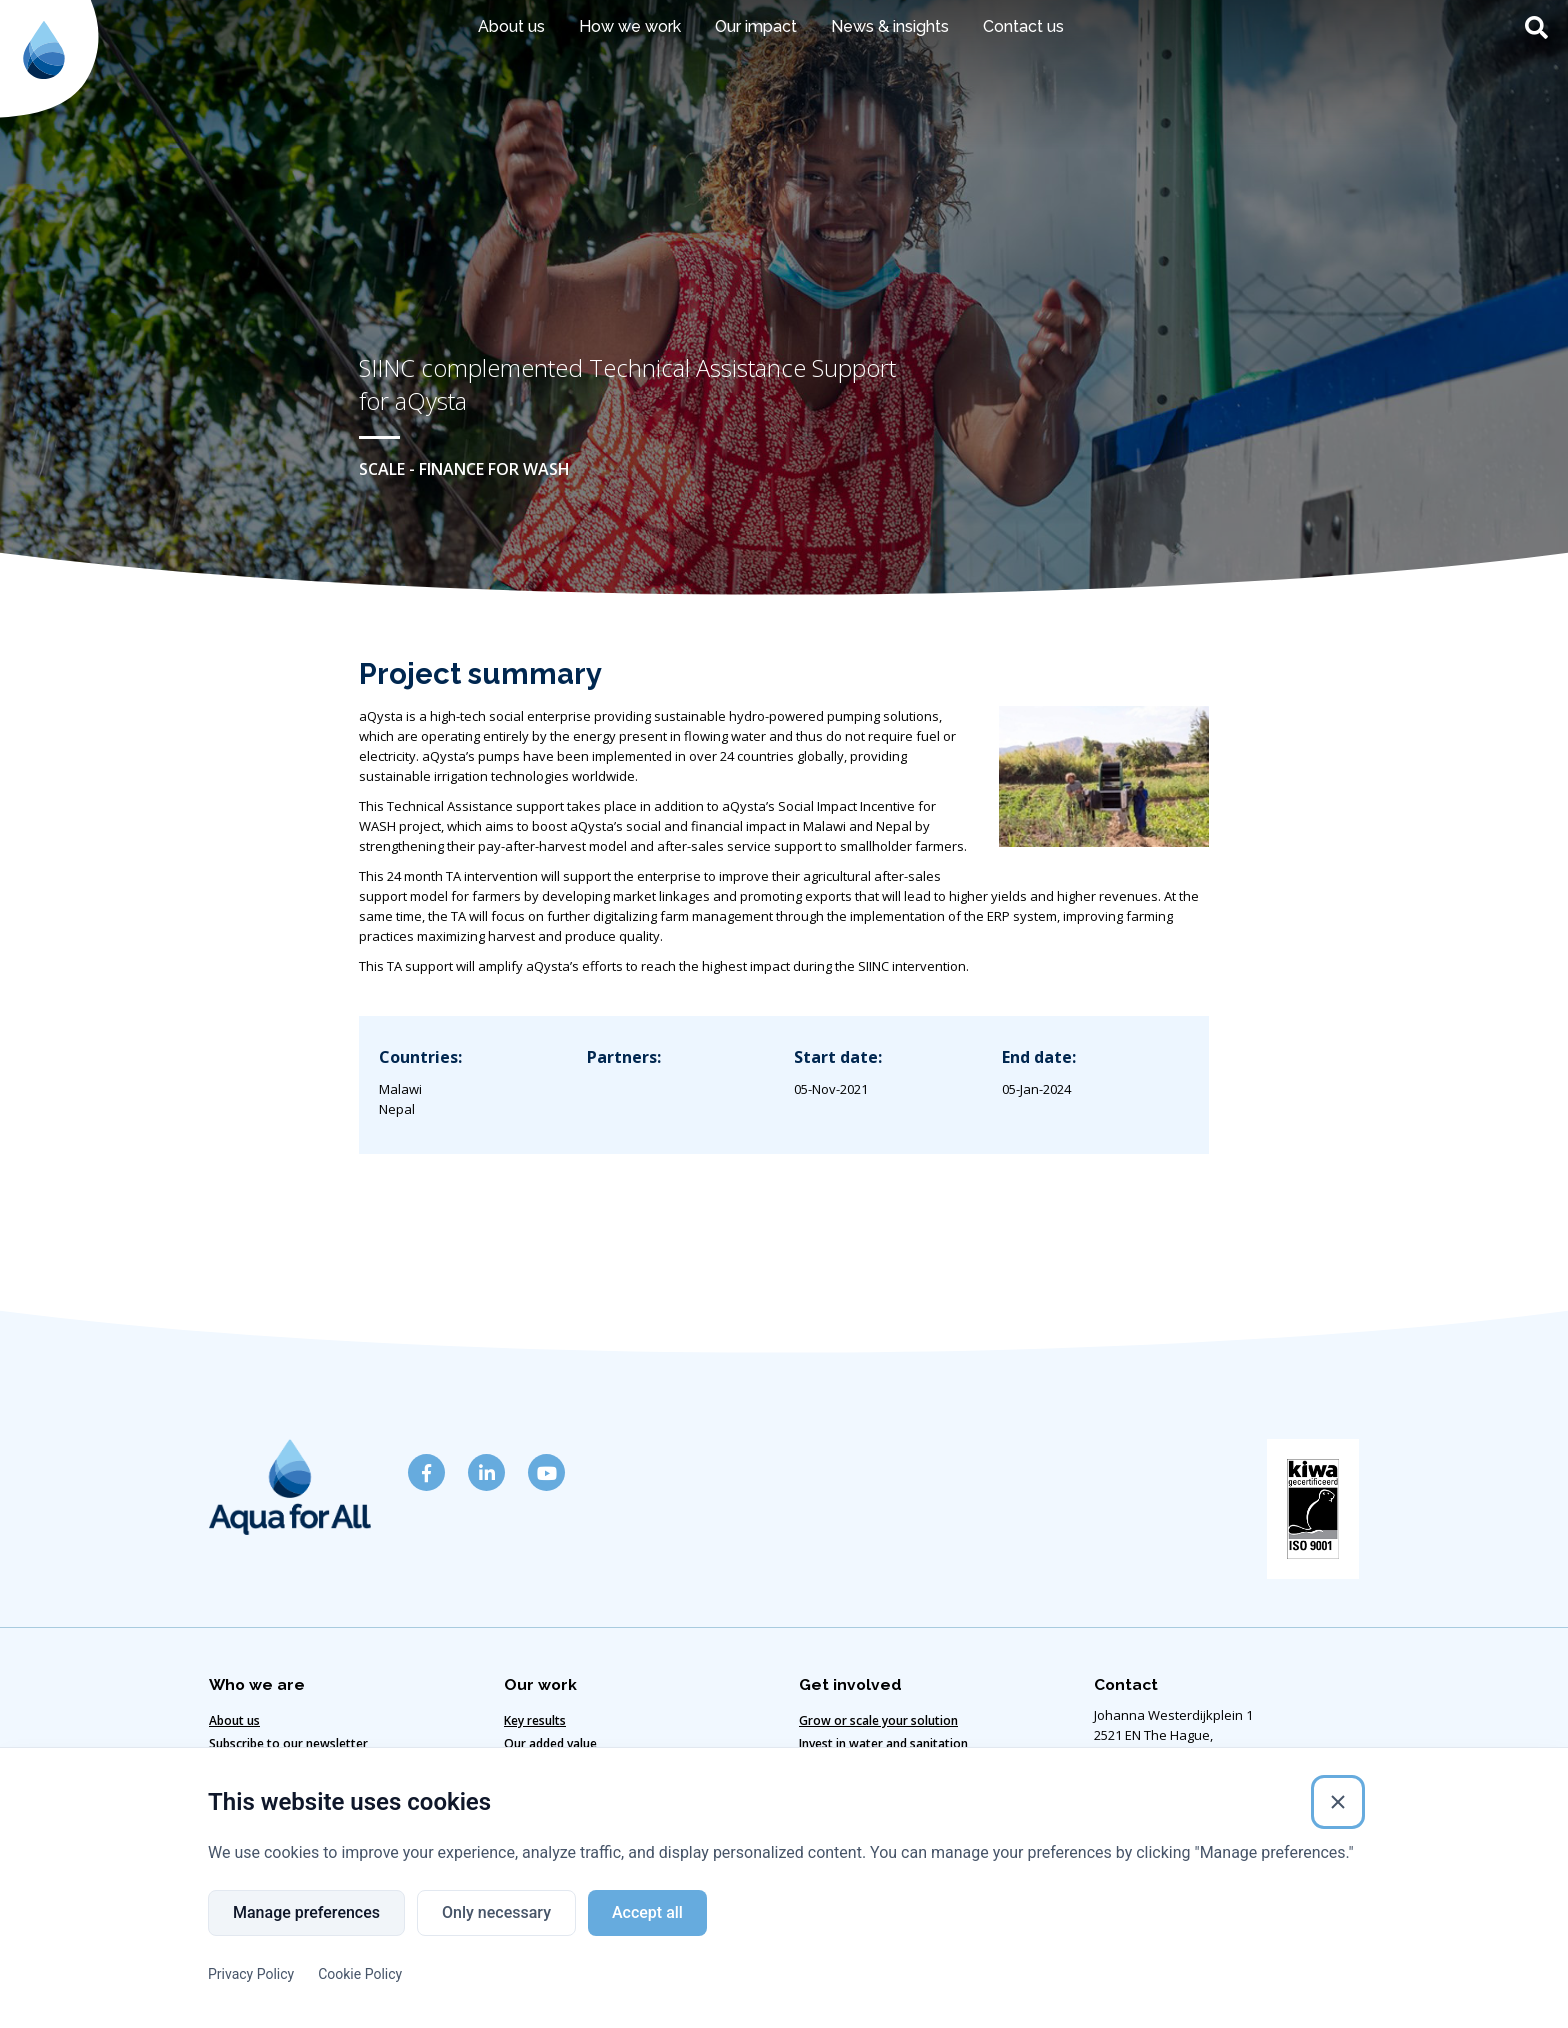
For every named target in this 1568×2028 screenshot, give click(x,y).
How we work (630, 26)
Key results (535, 1720)
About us (511, 26)
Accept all (647, 1913)
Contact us (1023, 26)
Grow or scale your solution (878, 1720)
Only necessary (496, 1913)
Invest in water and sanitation (883, 1743)
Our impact (756, 26)
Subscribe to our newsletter (288, 1743)
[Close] (1338, 1803)
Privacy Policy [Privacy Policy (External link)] (251, 1975)
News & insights (890, 26)
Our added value (550, 1743)
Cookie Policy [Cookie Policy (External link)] (360, 1975)
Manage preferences (306, 1913)
